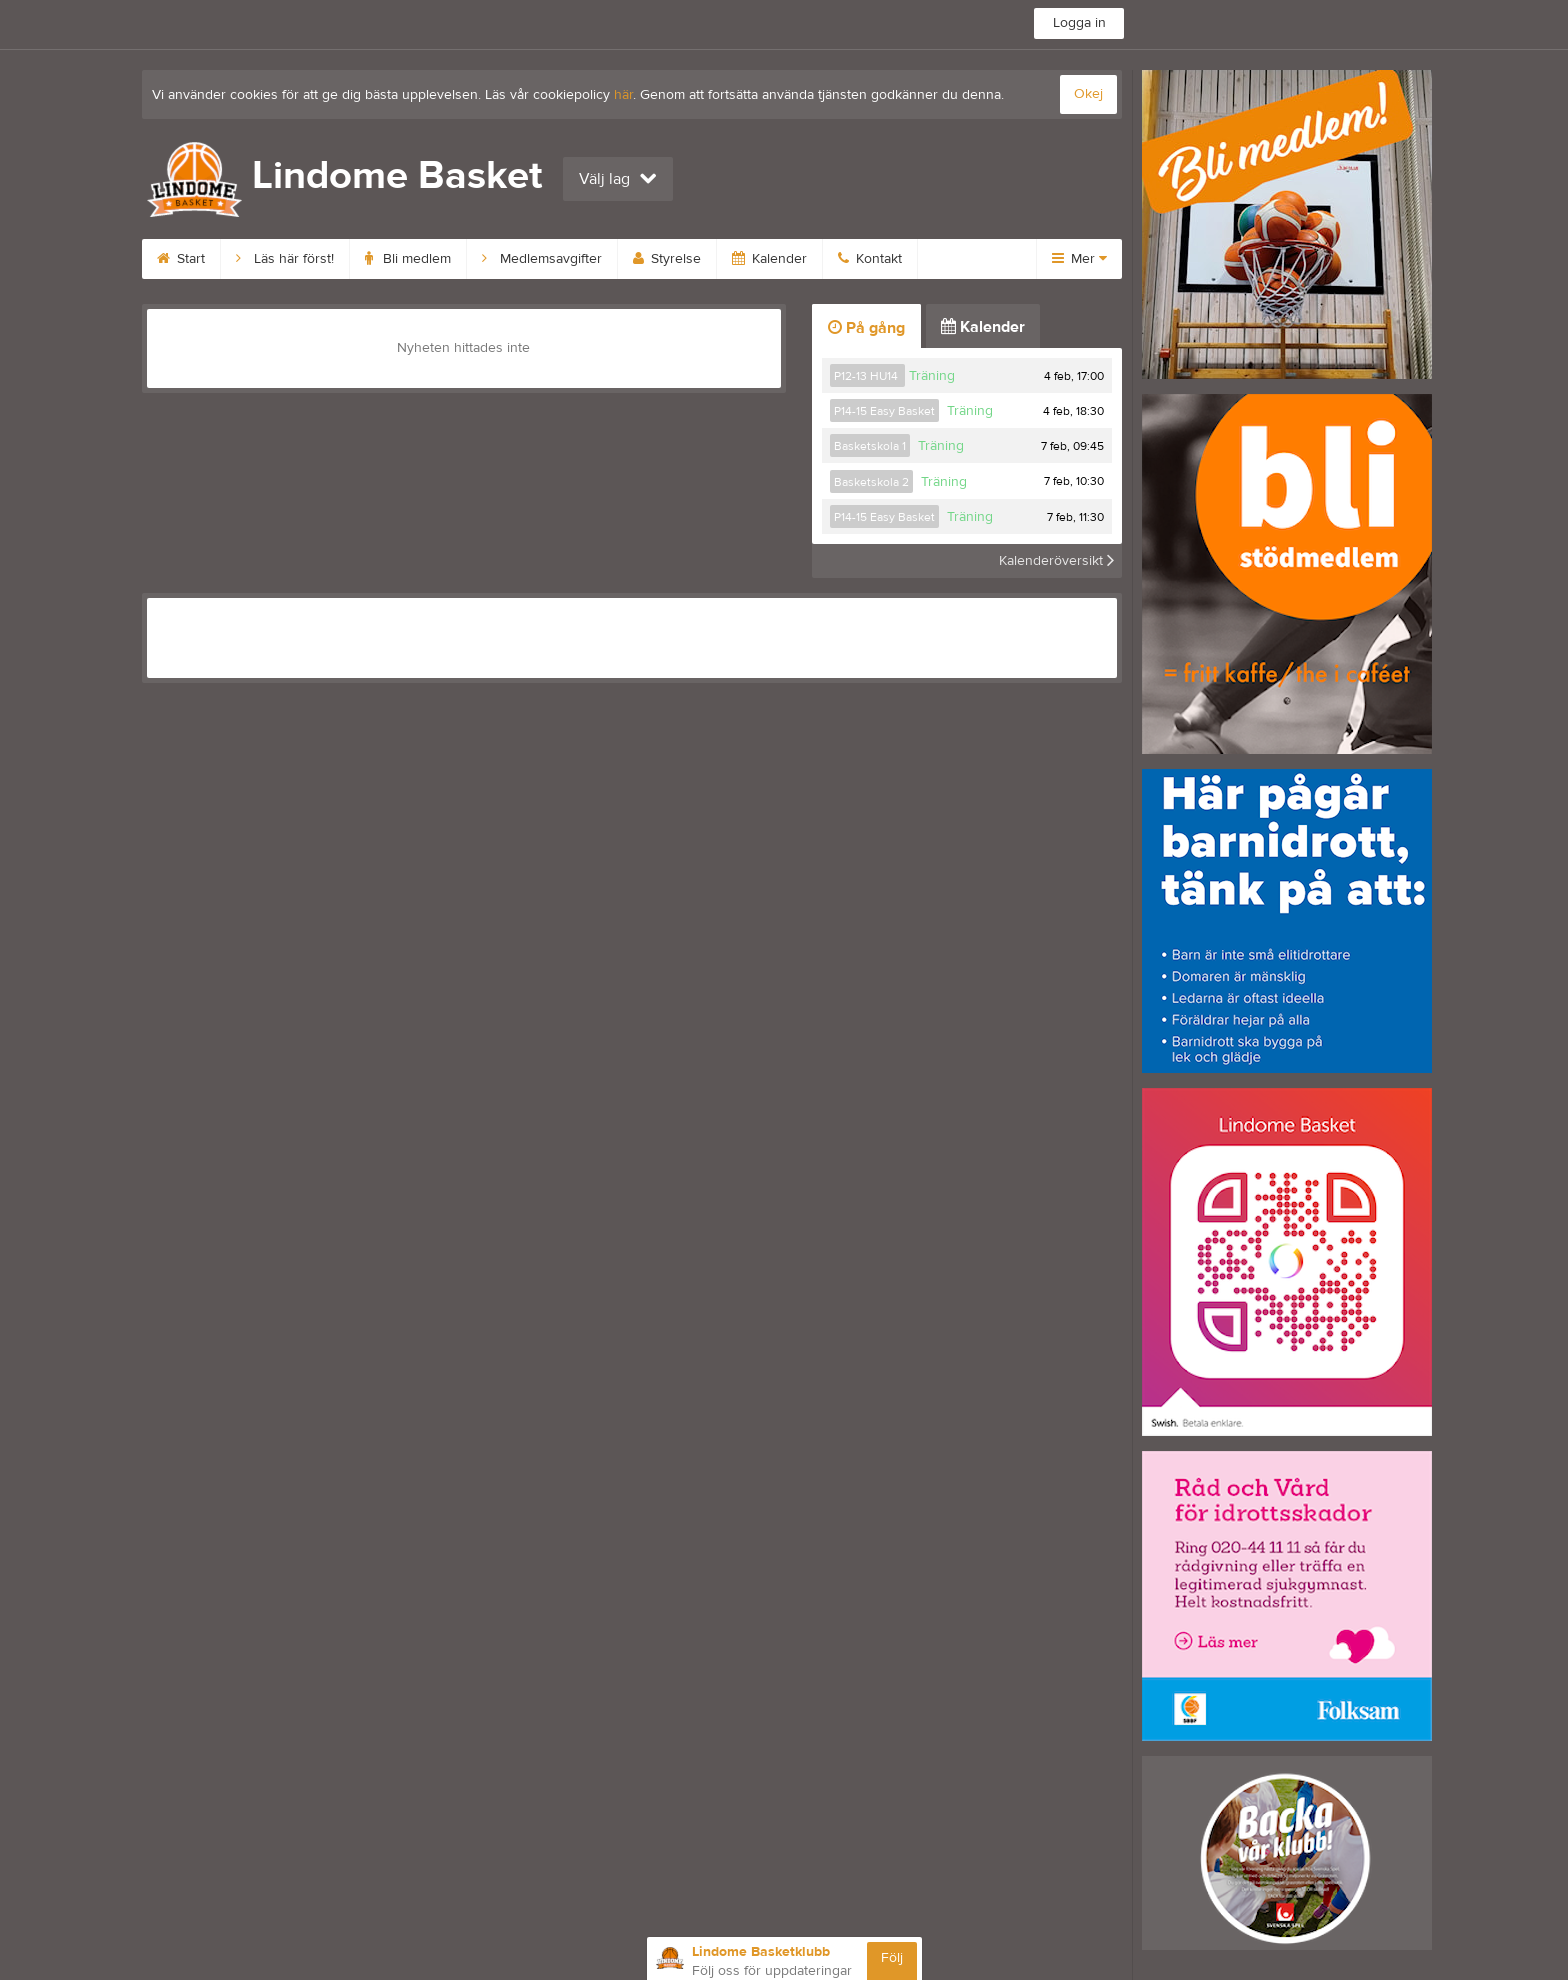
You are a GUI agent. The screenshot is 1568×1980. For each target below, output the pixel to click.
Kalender (769, 259)
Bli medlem (408, 259)
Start (181, 259)
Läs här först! (285, 259)
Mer (1079, 259)
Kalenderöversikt (1056, 561)
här (623, 95)
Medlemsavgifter (542, 259)
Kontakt (870, 259)
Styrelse (667, 259)
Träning (932, 376)
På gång (866, 328)
